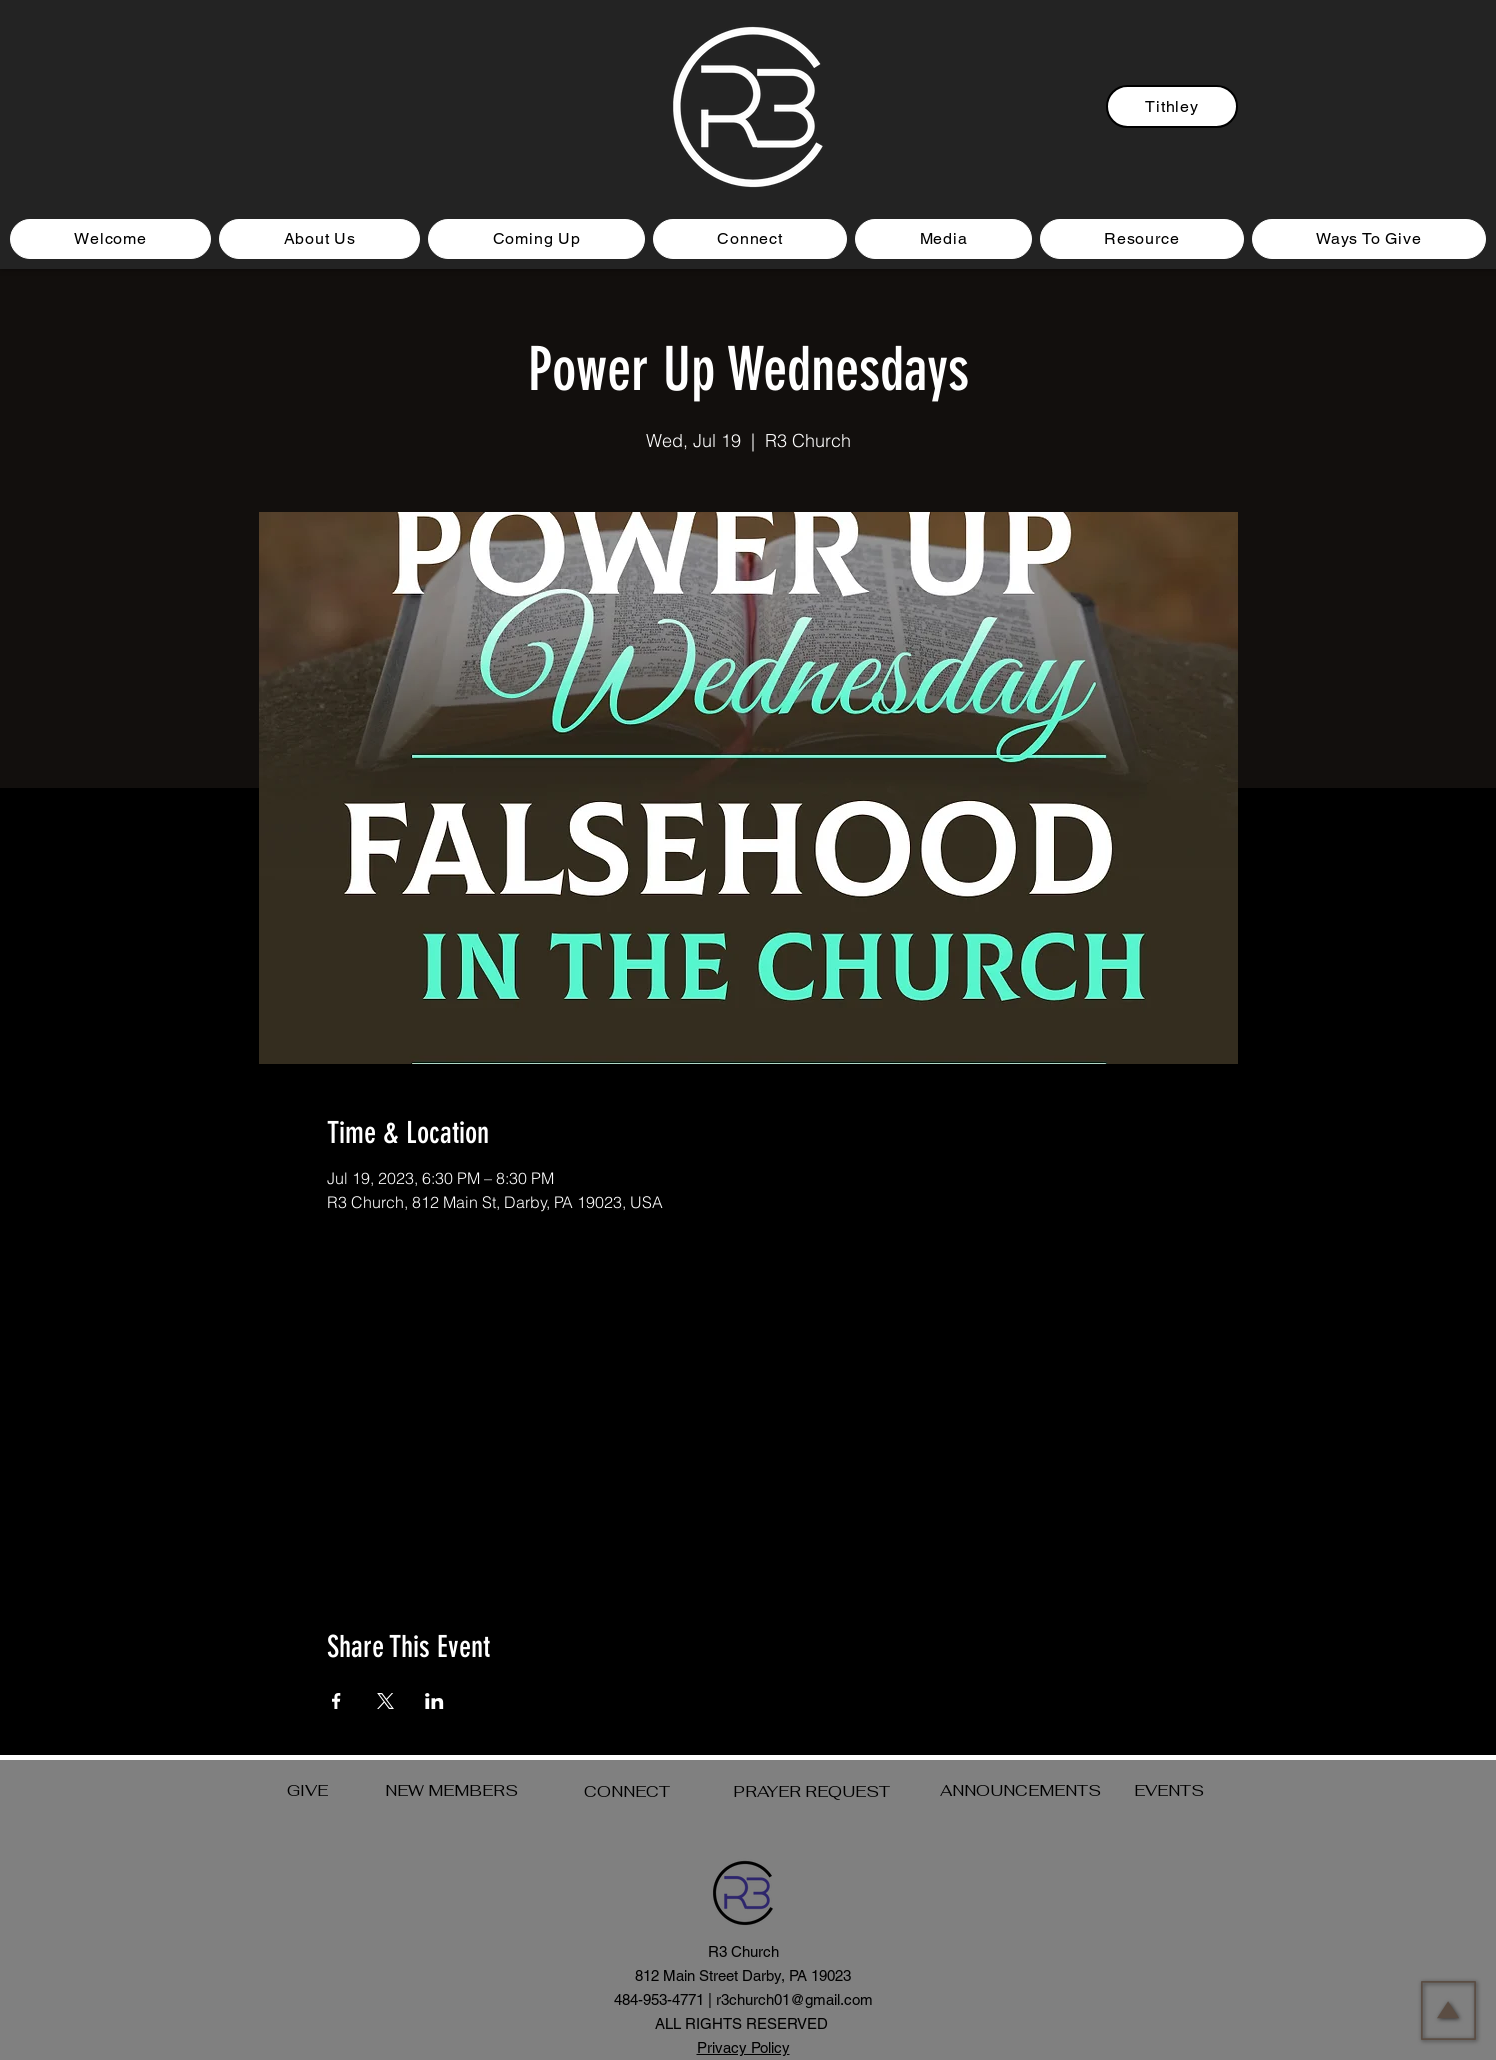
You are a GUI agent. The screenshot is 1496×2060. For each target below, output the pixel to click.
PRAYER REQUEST (811, 1791)
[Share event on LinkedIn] (434, 1701)
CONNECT (627, 1791)
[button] (536, 239)
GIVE (307, 1790)
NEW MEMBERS (451, 1790)
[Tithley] (1172, 106)
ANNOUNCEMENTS (1020, 1790)
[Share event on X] (385, 1701)
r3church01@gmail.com (794, 1999)
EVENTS (1169, 1790)
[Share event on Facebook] (336, 1701)
